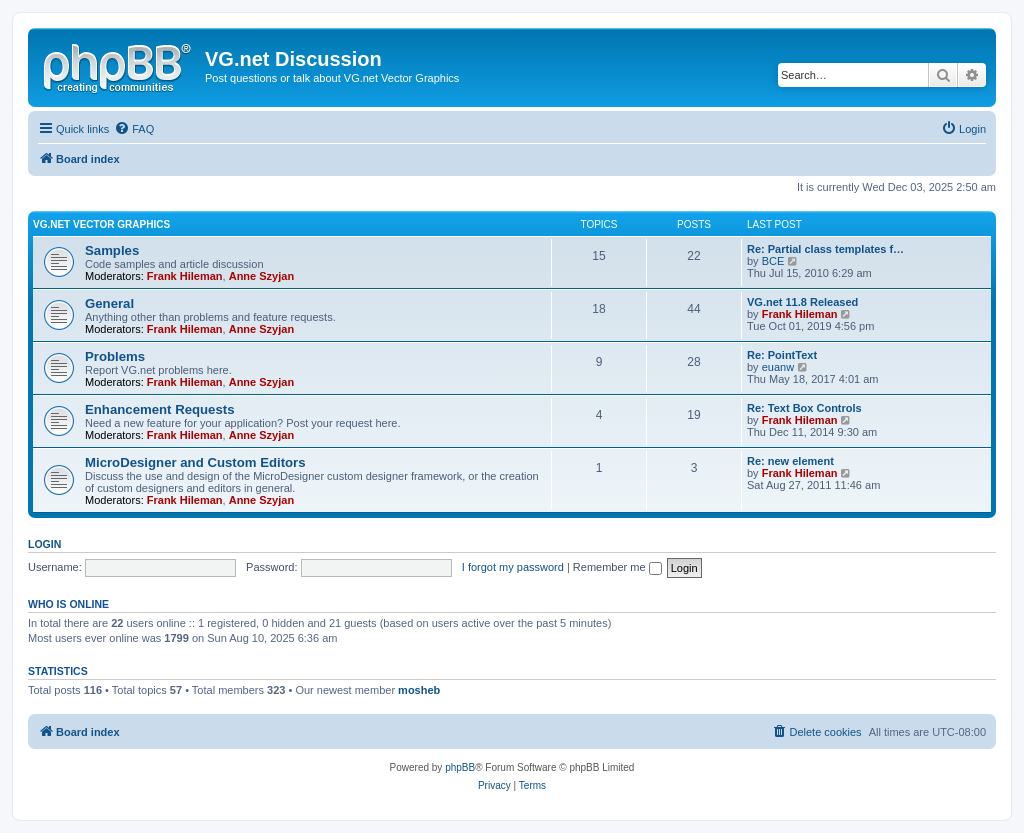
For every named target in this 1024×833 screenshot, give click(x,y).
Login (44, 544)
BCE (773, 261)
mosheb (419, 690)
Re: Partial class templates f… (825, 249)
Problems (115, 356)
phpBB (460, 767)
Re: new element (790, 461)
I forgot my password (513, 567)
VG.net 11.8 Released (802, 302)
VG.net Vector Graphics (101, 224)
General (109, 303)
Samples (112, 250)
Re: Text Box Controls (804, 408)
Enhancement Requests (160, 409)
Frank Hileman (185, 276)
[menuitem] (134, 129)
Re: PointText (782, 355)
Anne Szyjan (261, 276)
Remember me (617, 567)
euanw (778, 367)
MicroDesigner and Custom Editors (195, 462)
